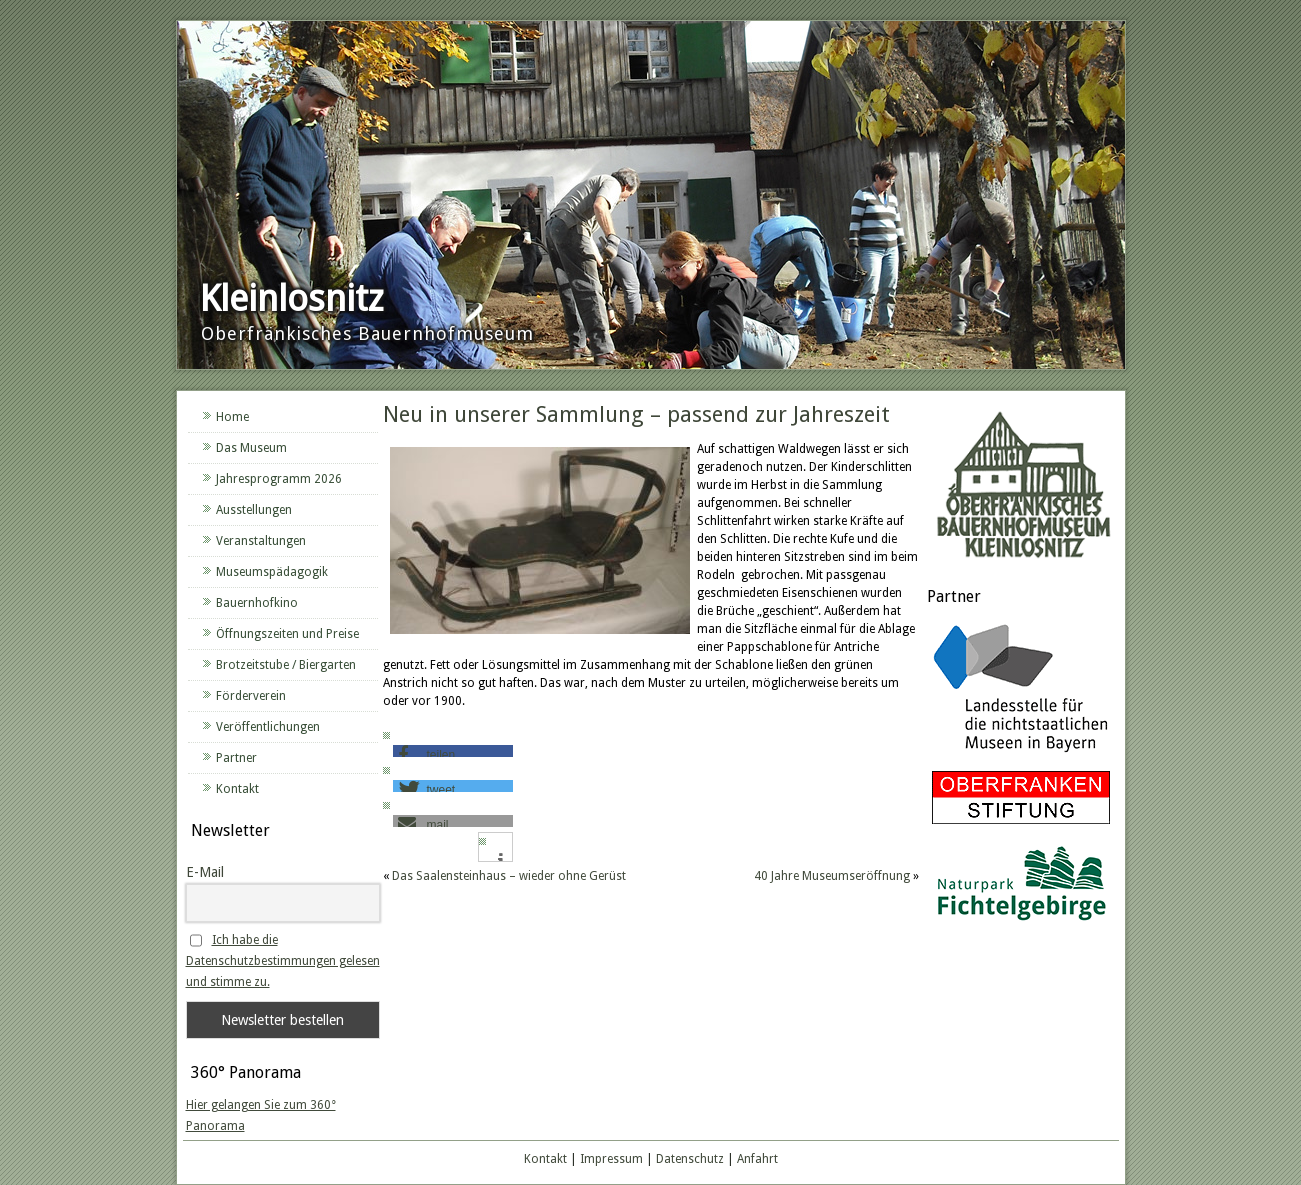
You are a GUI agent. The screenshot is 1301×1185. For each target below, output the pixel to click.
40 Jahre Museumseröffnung (832, 876)
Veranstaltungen (261, 541)
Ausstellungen (254, 510)
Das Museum (251, 448)
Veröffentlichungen (268, 727)
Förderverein (251, 696)
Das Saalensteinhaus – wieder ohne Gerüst (509, 876)
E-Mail (205, 872)
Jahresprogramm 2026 (279, 479)
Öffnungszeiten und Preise (287, 634)
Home (232, 417)
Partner (236, 758)
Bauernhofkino (257, 603)
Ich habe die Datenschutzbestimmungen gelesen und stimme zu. (283, 961)
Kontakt (237, 789)
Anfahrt (757, 1159)
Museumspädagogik (272, 572)
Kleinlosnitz (291, 298)
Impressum (611, 1159)
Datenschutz (690, 1159)
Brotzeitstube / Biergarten (286, 665)
